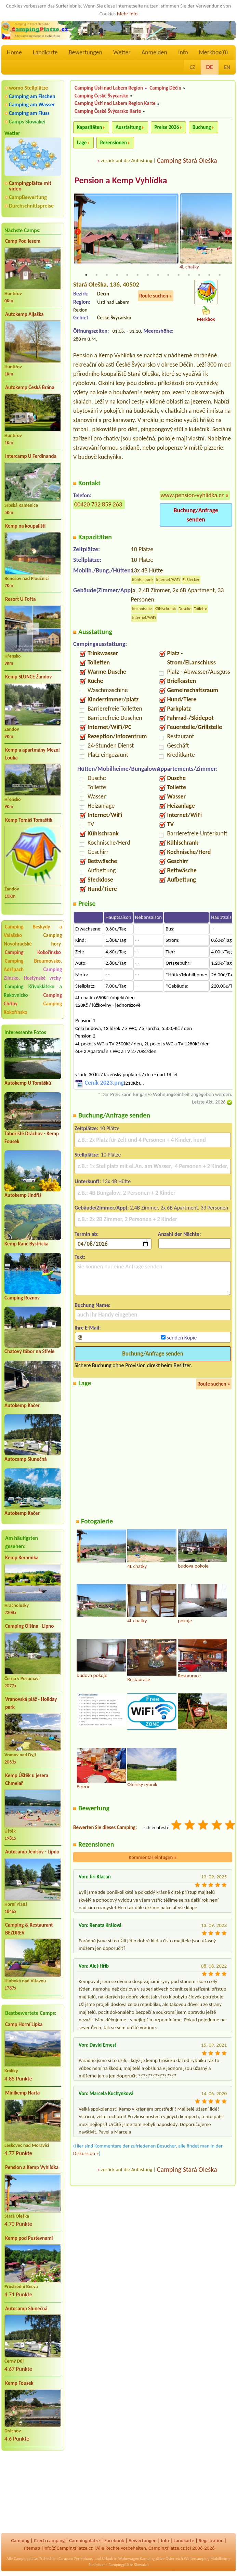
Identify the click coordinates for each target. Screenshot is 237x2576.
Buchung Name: (92, 1306)
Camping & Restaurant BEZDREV (29, 1929)
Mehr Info (127, 14)
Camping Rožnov (22, 1298)
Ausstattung (128, 127)
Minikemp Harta (22, 2093)
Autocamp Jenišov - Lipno (32, 1852)
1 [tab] (86, 275)
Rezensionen (113, 143)
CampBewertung (28, 197)
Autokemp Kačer (22, 1405)
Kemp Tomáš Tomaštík (28, 820)
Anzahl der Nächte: (179, 1234)
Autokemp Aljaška (24, 314)
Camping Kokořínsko (33, 952)
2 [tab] (96, 275)
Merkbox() (213, 52)
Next (227, 232)
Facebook (114, 2540)
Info (183, 52)
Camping (20, 2540)
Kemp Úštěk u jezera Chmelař (26, 1779)
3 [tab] (106, 275)
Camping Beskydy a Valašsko (33, 931)
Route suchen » (155, 296)
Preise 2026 (167, 127)
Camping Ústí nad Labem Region (109, 88)
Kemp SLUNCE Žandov (28, 677)
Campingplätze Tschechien (35, 2558)
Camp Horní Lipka (23, 2024)
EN (227, 67)
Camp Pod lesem (22, 241)
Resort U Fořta (20, 599)
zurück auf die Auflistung (126, 160)
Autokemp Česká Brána (29, 387)
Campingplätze (84, 2540)
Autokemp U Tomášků (27, 1083)
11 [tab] (188, 275)
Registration (211, 2540)
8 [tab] (158, 275)
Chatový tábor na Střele (29, 1351)
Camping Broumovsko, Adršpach (33, 965)
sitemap (31, 2548)
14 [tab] (219, 275)
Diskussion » (86, 2154)
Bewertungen (85, 52)
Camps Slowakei (27, 121)
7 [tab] (147, 275)
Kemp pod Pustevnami (29, 2238)
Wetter (122, 52)
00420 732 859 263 (98, 504)
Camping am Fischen (32, 96)
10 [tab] (178, 275)
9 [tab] (168, 275)
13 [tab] (209, 275)
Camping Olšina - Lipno (29, 1626)
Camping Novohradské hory (33, 939)
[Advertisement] (32, 2492)
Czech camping (49, 2540)
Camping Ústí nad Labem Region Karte (115, 103)
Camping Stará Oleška (187, 160)
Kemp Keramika (21, 1558)
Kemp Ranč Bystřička (26, 1244)
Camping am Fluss (29, 113)
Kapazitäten (89, 127)
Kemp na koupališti (25, 526)
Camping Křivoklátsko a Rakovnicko (33, 990)
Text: (80, 1257)
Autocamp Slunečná (25, 1459)
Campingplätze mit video (30, 186)
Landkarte (45, 52)
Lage (82, 143)
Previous (77, 232)
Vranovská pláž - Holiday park (31, 1703)
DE (209, 67)
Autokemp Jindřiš (22, 1195)
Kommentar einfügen (153, 1857)
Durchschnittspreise (31, 205)
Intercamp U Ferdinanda (30, 456)
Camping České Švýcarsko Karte (108, 111)
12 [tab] (199, 275)
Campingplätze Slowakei (128, 2564)
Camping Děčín (165, 88)
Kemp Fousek (19, 2383)
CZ (192, 67)
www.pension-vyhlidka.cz (192, 495)
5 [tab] (127, 275)
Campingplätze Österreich (161, 2558)
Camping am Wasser (32, 104)
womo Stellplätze (28, 87)
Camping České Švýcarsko (102, 96)
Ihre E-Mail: (88, 1328)
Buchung (202, 127)
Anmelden (154, 52)
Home (14, 52)
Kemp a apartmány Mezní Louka (32, 754)
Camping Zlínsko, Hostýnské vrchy (33, 973)
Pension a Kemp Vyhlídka (31, 2167)
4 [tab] (117, 275)
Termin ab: (86, 1234)
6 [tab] (137, 275)
